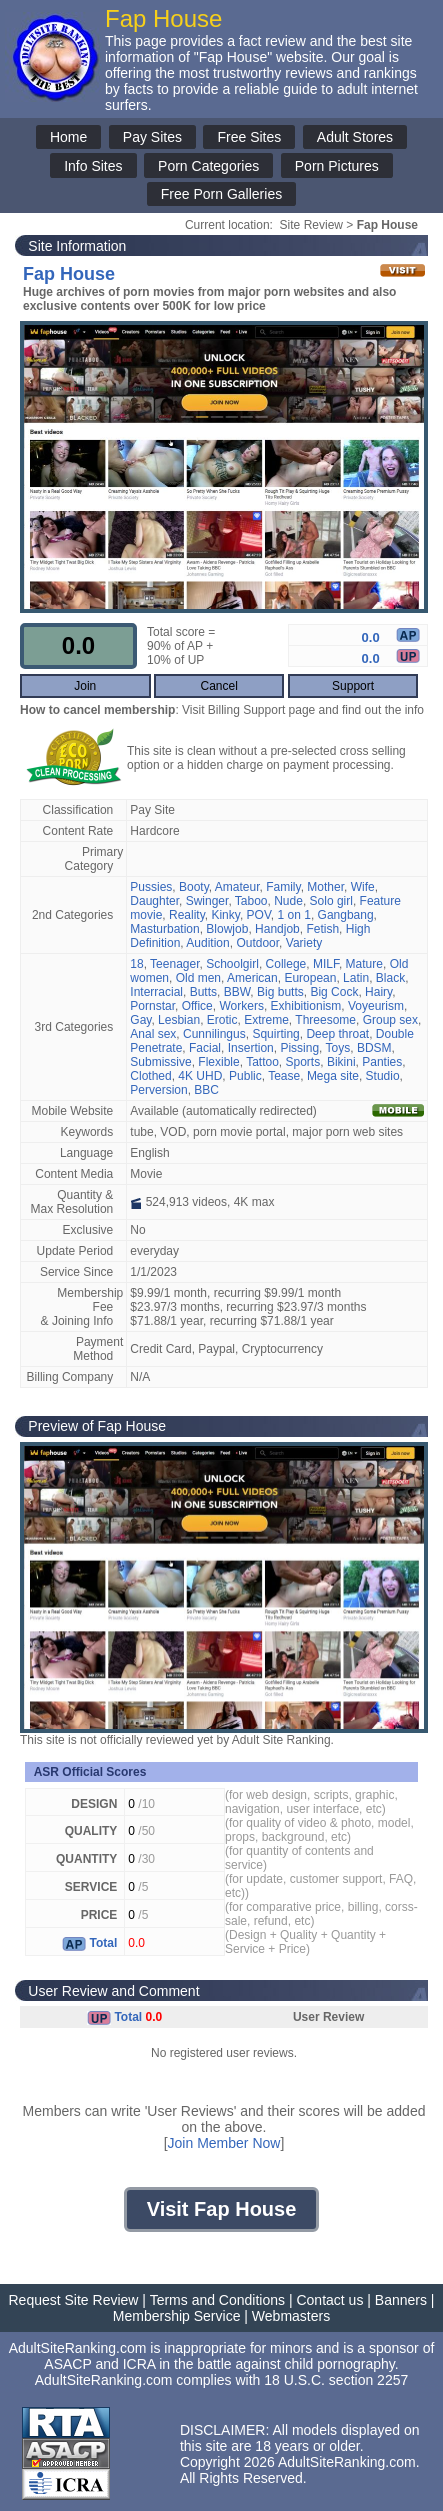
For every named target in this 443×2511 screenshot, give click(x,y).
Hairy (378, 992)
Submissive (160, 1062)
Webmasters (291, 2316)
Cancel (218, 686)
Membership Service (177, 2316)
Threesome (325, 1020)
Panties (382, 1062)
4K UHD (200, 1076)
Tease (284, 1076)
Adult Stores (355, 137)
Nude (288, 901)
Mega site (333, 1076)
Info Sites (93, 166)
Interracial (156, 992)
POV (259, 915)
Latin (356, 978)
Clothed (150, 1076)
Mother (325, 887)
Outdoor (257, 943)
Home (68, 137)
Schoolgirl (232, 964)
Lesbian (179, 1020)
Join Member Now (224, 2143)
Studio (383, 1076)
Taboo (251, 901)
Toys (338, 1048)
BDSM (374, 1048)
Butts (203, 992)
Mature (364, 964)
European (310, 978)
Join (85, 686)
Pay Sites (152, 137)
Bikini (341, 1062)
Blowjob (227, 929)
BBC (206, 1090)
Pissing (299, 1048)
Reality (187, 915)
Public (245, 1076)
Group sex (390, 1020)
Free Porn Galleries (221, 194)
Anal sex (153, 1034)
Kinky (225, 915)
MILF (326, 964)
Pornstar (152, 1006)
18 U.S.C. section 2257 (336, 2380)
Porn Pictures (337, 166)
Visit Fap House (222, 2209)
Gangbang (346, 915)
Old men (198, 978)
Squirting (275, 1034)
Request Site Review (74, 2300)
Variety (304, 943)
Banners (401, 2300)
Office (197, 1006)
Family (283, 887)
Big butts (280, 992)
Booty (194, 887)
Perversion (158, 1090)
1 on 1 (294, 915)
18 (136, 964)
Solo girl (331, 901)
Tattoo (262, 1062)
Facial (205, 1048)
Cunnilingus (214, 1034)
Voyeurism (376, 1006)
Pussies (151, 887)
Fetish (322, 929)
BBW (237, 992)
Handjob (277, 929)
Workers (241, 1006)
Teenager (174, 964)
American (252, 978)
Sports (303, 1062)
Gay (140, 1020)
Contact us (329, 2300)
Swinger (207, 901)
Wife (363, 887)
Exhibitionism (306, 1006)
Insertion (251, 1048)
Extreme (266, 1020)
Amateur (237, 887)
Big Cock (334, 992)
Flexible (218, 1062)
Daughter (154, 901)
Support (353, 686)
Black (390, 978)
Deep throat (337, 1034)
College (286, 964)
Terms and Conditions (217, 2300)
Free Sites (249, 137)
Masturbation (164, 929)
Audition (207, 943)
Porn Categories (208, 166)
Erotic (222, 1020)
